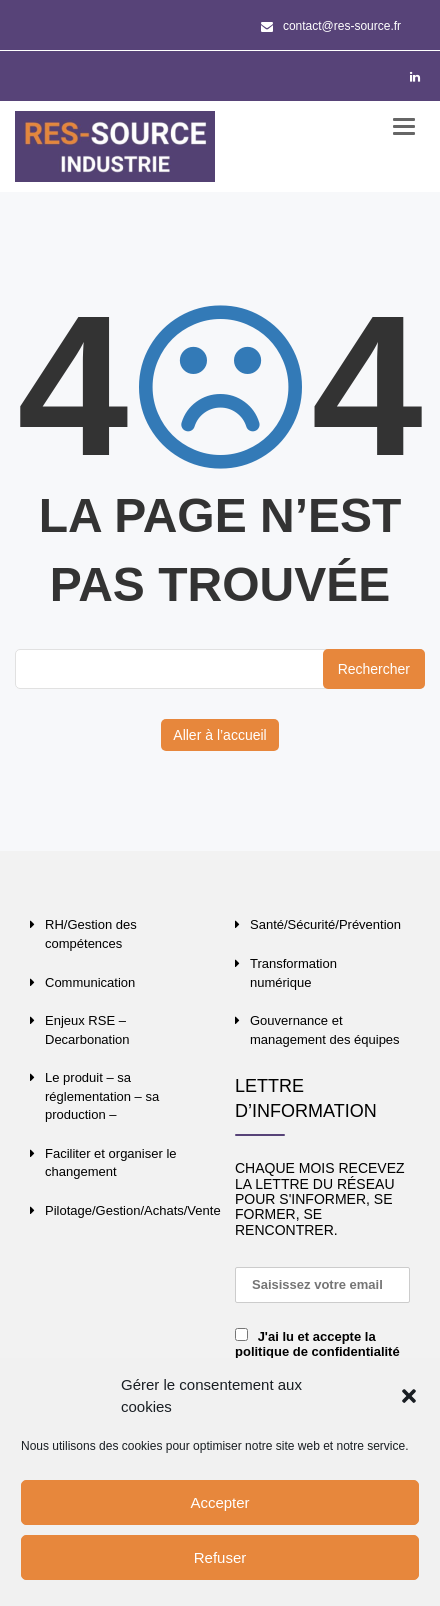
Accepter (219, 1502)
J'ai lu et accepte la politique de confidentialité (317, 1344)
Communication (90, 982)
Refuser (220, 1557)
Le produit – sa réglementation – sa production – (102, 1096)
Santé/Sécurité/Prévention (325, 924)
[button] (409, 1396)
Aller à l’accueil (219, 735)
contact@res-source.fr (331, 26)
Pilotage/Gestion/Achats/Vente (133, 1210)
